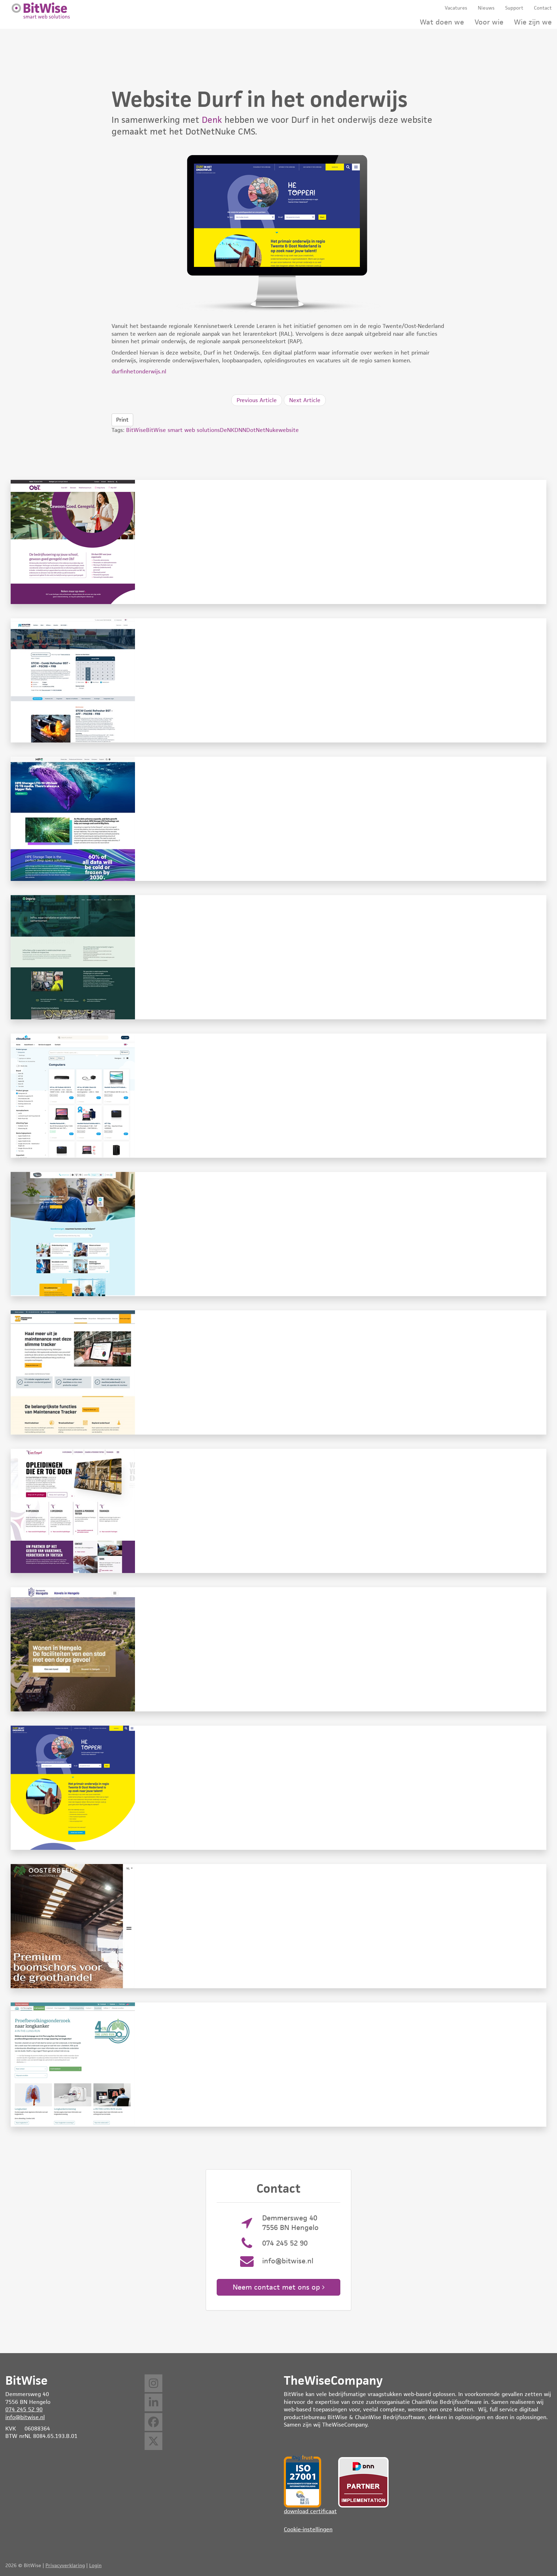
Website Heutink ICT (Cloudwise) (278, 1096)
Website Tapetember (278, 819)
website (288, 430)
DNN (240, 430)
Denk (212, 119)
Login (95, 2565)
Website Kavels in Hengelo (278, 1649)
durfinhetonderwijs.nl (139, 371)
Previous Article (257, 400)
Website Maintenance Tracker (278, 1372)
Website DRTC (278, 680)
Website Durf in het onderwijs (278, 1788)
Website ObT (278, 542)
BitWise (136, 430)
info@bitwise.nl (287, 2260)
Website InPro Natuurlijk (278, 957)
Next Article (304, 400)
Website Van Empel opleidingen (278, 1511)
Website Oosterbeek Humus (278, 1926)
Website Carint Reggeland (278, 1234)
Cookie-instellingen (308, 2529)
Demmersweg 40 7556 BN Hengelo (290, 2222)
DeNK (227, 430)
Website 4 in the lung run (278, 2064)
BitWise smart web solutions (183, 430)
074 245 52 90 (285, 2243)
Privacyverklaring (65, 2565)
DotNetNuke (262, 430)
